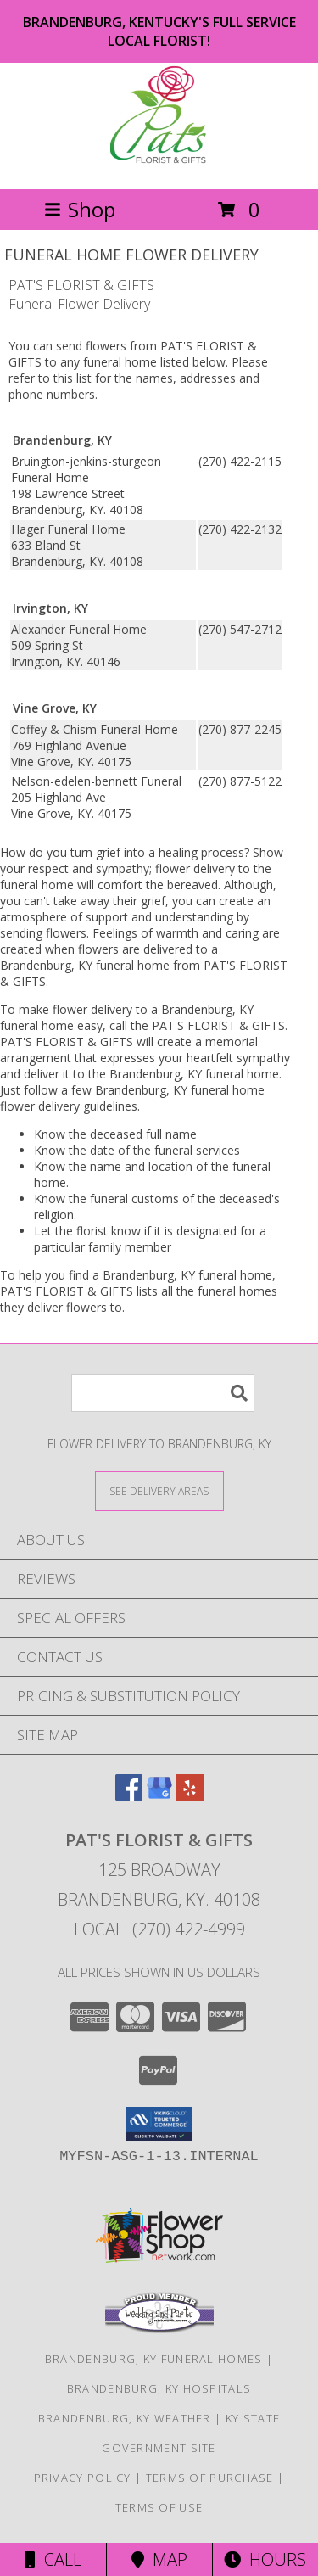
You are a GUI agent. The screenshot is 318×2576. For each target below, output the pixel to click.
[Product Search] (162, 1393)
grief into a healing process (170, 852)
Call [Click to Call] (53, 2559)
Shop (79, 209)
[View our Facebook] (128, 1796)
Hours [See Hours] (265, 2559)
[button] (159, 2124)
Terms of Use (159, 2507)
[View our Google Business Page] (159, 1796)
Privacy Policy (82, 2477)
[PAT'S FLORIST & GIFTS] (158, 164)
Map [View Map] (159, 2559)
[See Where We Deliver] (159, 1490)
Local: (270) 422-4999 (159, 1929)
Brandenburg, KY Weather (124, 2418)
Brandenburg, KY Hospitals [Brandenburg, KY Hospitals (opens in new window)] (159, 2388)
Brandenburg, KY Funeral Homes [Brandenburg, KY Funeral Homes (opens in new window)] (154, 2358)
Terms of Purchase (210, 2477)
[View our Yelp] (190, 1796)
